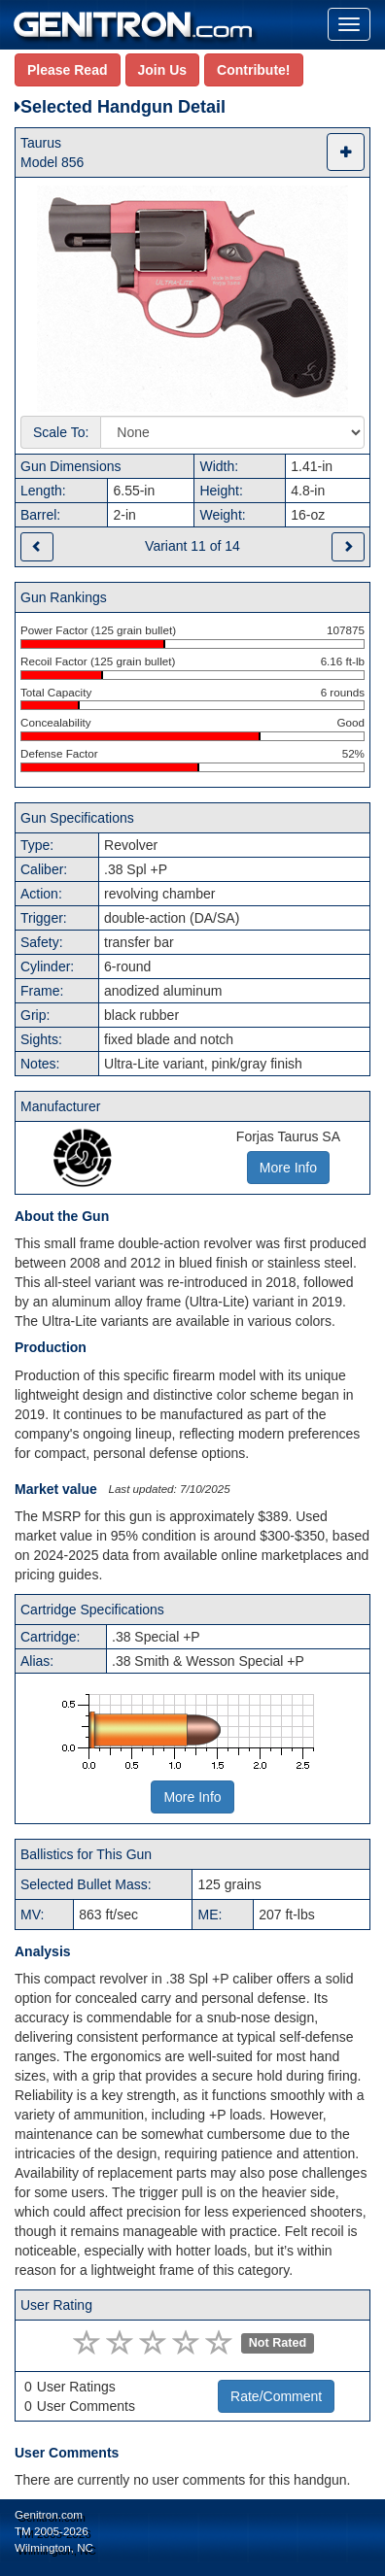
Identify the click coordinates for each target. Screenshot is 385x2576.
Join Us (163, 70)
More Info (192, 1797)
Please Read (67, 70)
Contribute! (253, 70)
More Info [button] (288, 1167)
